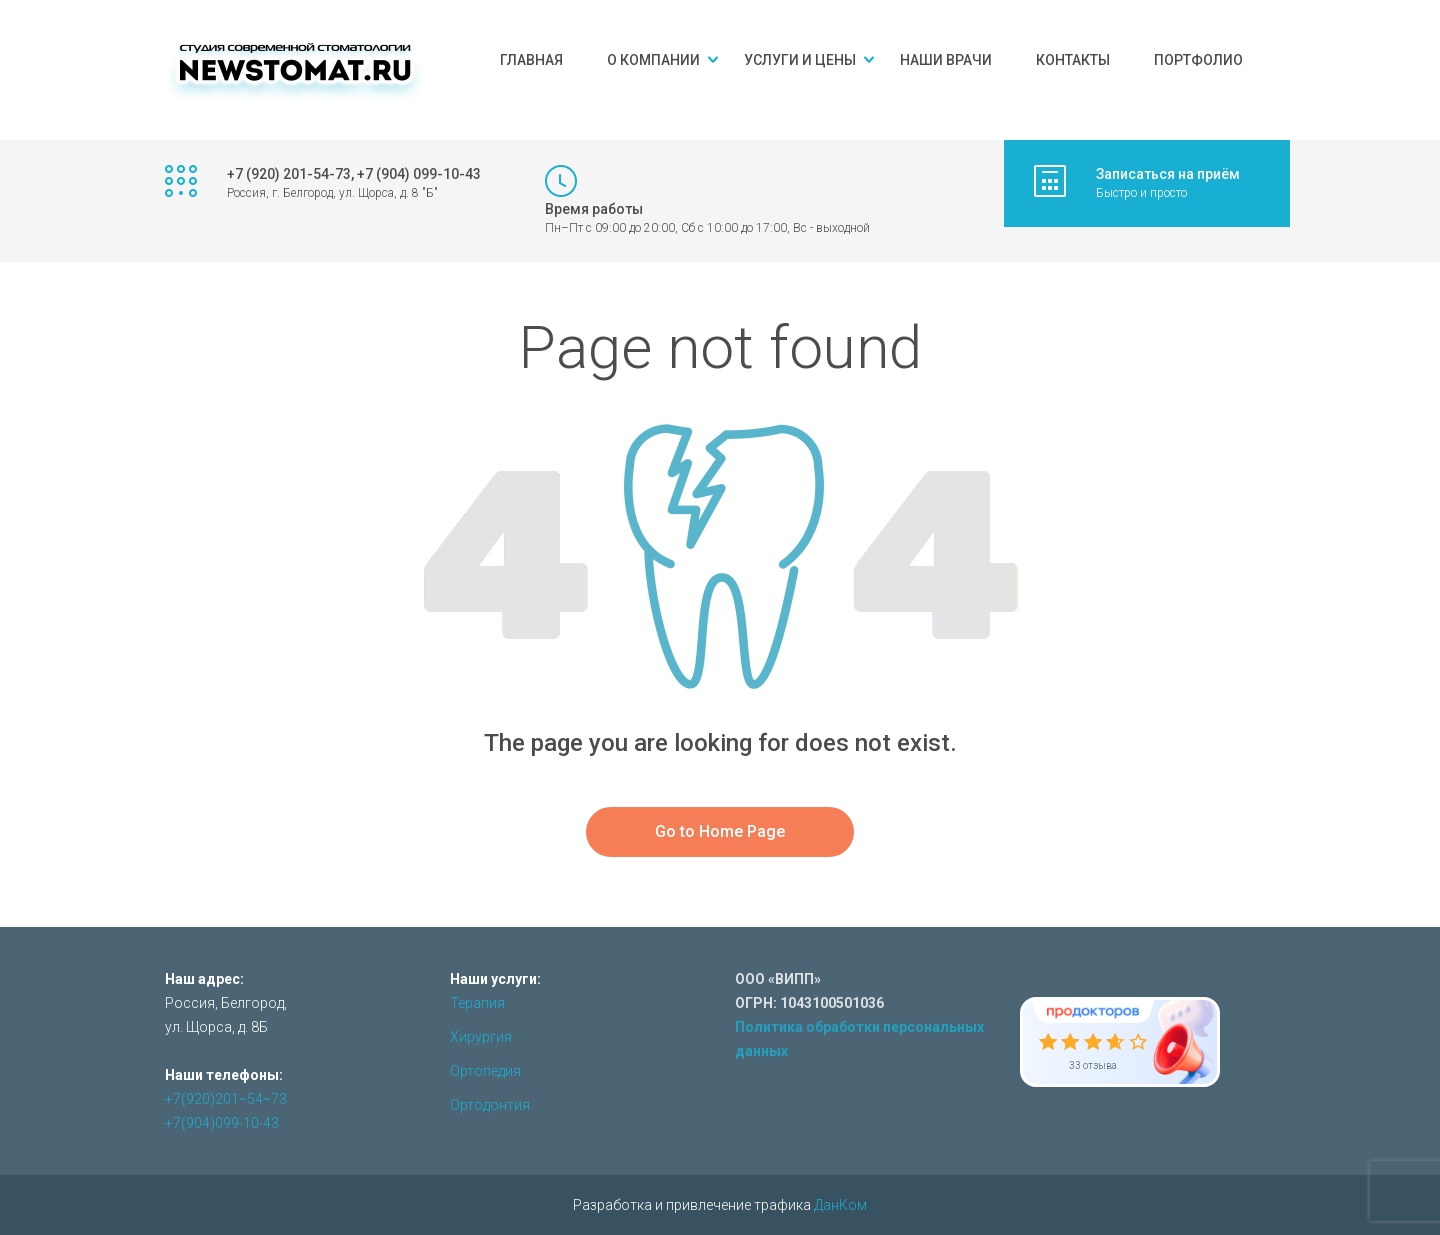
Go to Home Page (720, 831)
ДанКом (840, 1205)
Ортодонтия (490, 1105)
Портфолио (1198, 60)
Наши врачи (946, 60)
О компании (653, 60)
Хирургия (481, 1037)
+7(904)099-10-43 (222, 1123)
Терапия (477, 1003)
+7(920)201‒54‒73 (226, 1099)
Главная (531, 60)
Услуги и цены (800, 60)
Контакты (1073, 60)
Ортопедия (485, 1071)
